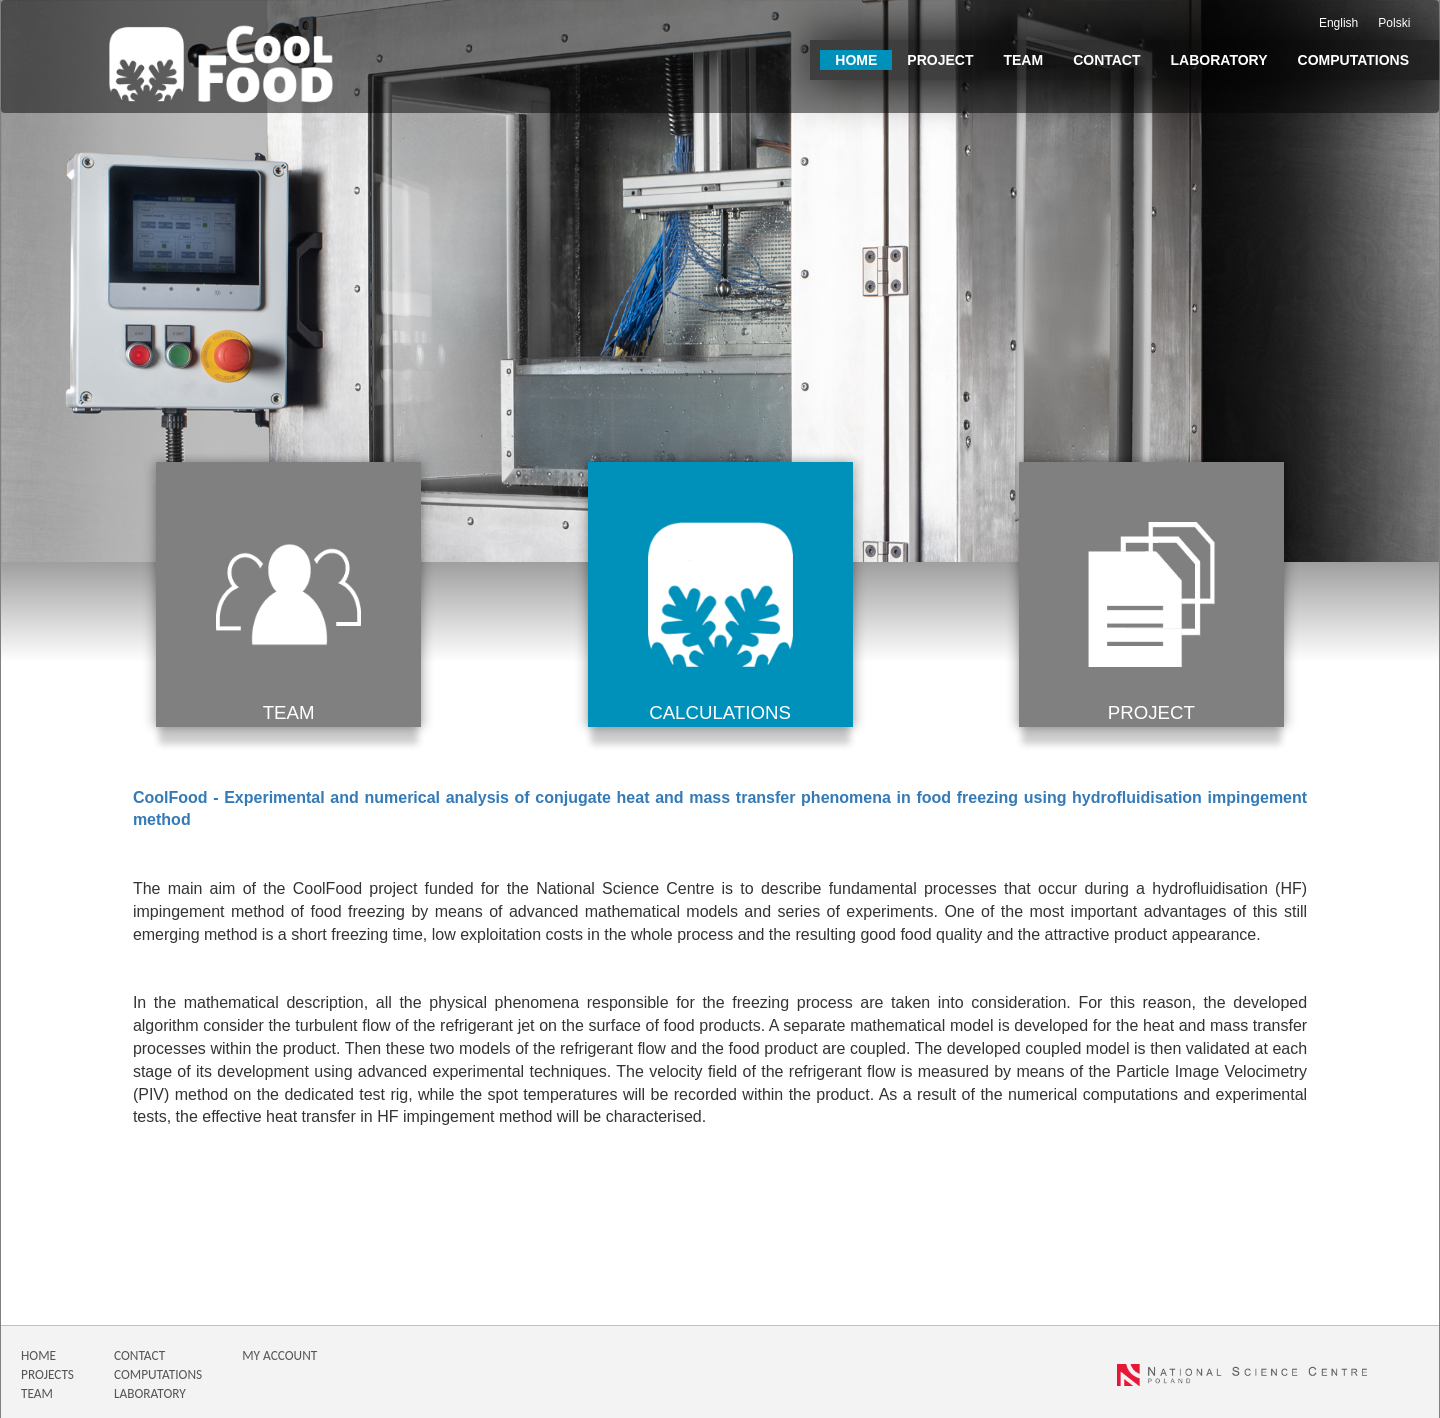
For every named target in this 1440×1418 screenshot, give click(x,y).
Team (1023, 60)
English (1338, 23)
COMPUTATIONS (158, 1374)
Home (856, 60)
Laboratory (1219, 60)
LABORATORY (150, 1393)
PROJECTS (47, 1374)
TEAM (37, 1393)
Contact (1106, 60)
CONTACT (139, 1355)
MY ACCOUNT (279, 1355)
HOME (38, 1355)
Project (940, 60)
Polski (1394, 23)
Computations (1353, 60)
